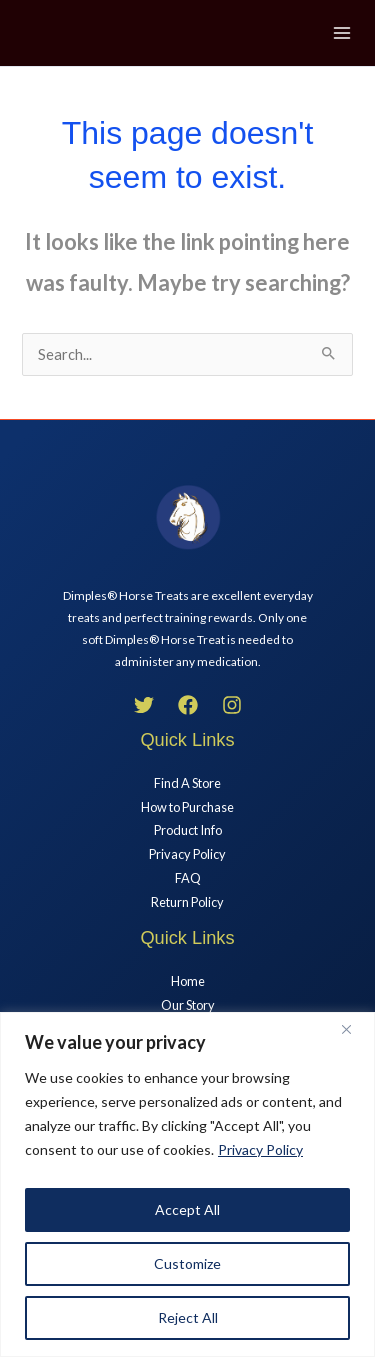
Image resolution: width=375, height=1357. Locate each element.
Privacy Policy (260, 1149)
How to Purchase (187, 807)
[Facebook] (188, 705)
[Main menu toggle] (342, 33)
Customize (187, 1263)
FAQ (188, 878)
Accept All (187, 1209)
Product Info (188, 830)
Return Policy (187, 902)
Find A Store (187, 783)
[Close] (354, 1029)
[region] (187, 1184)
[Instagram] (232, 705)
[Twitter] (144, 705)
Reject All (188, 1317)
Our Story (188, 1005)
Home (188, 981)
